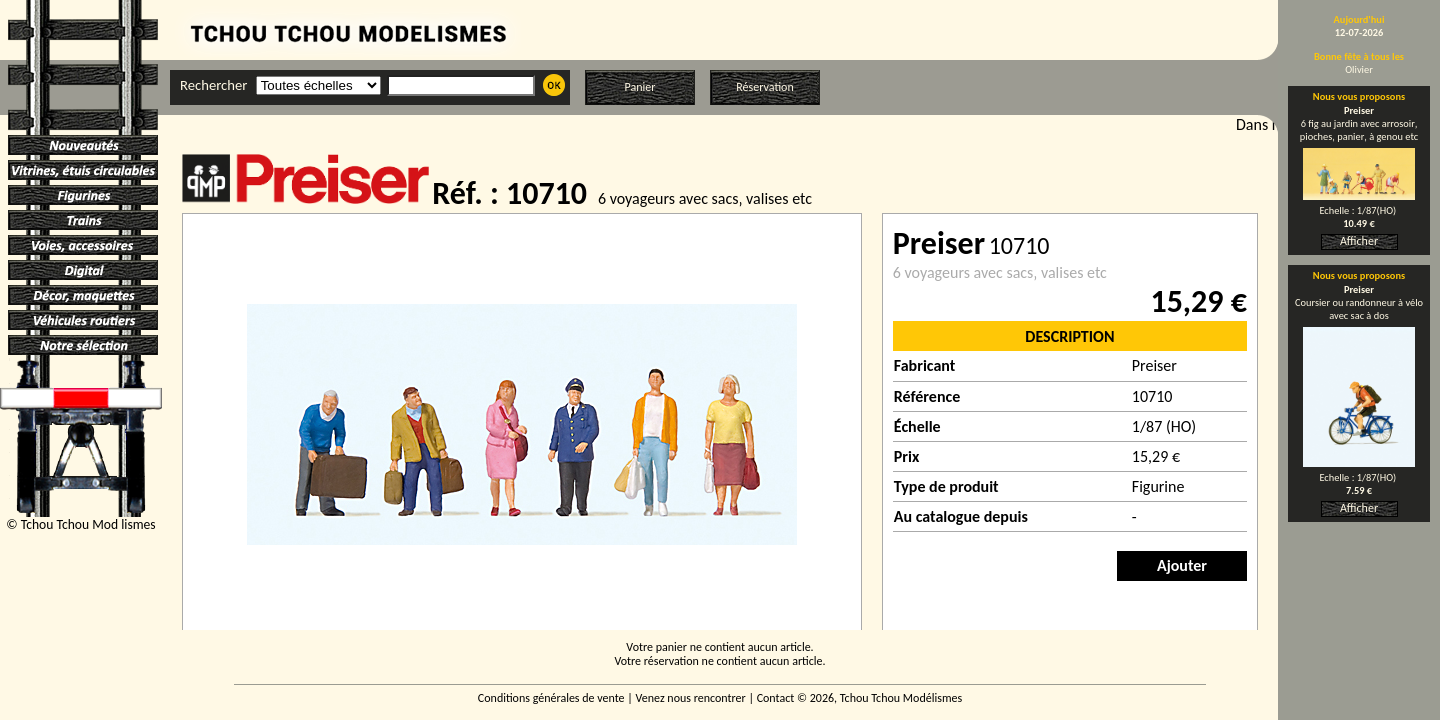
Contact (776, 698)
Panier (640, 87)
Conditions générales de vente (551, 698)
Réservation (764, 87)
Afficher (1359, 241)
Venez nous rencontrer (691, 698)
